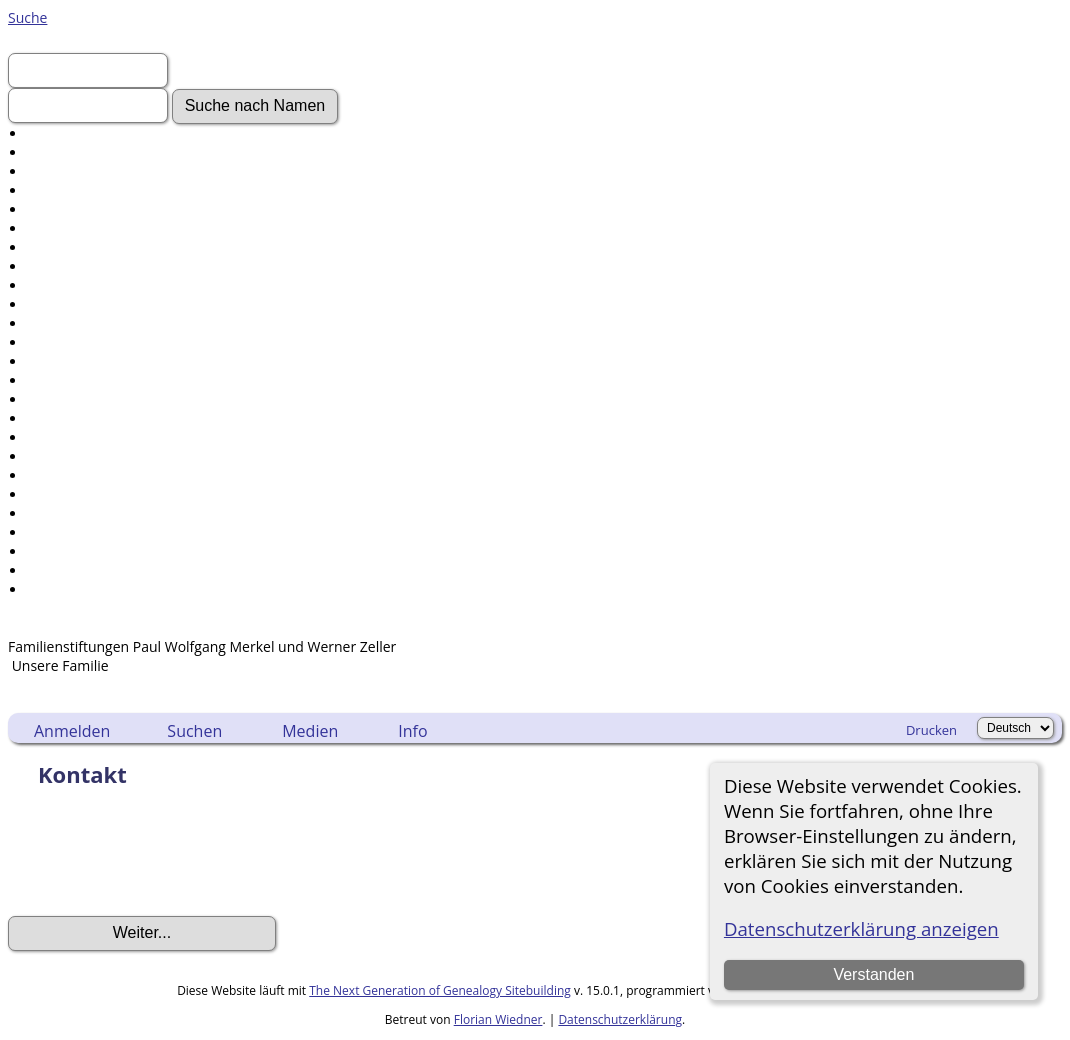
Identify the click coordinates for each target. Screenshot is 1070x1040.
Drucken (931, 730)
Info (412, 731)
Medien (310, 731)
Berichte (54, 475)
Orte (41, 399)
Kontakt (52, 589)
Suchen (194, 731)
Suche (27, 17)
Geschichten (67, 285)
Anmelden (60, 171)
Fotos (45, 228)
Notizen (52, 418)
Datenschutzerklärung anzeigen (861, 928)
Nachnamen (66, 152)
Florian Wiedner (498, 1019)
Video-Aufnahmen (86, 247)
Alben (45, 342)
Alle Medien (65, 361)
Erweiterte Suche (82, 133)
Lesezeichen (66, 570)
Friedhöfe (58, 380)
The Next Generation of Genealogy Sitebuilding (440, 990)
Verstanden (873, 974)
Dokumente (65, 266)
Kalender (56, 456)
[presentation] (160, 858)
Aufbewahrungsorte (92, 513)
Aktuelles (56, 190)
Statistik (53, 532)
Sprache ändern (79, 551)
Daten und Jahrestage (97, 437)
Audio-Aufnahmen (86, 323)
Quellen (52, 494)
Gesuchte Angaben (88, 209)
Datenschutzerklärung (620, 1019)
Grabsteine (63, 304)
